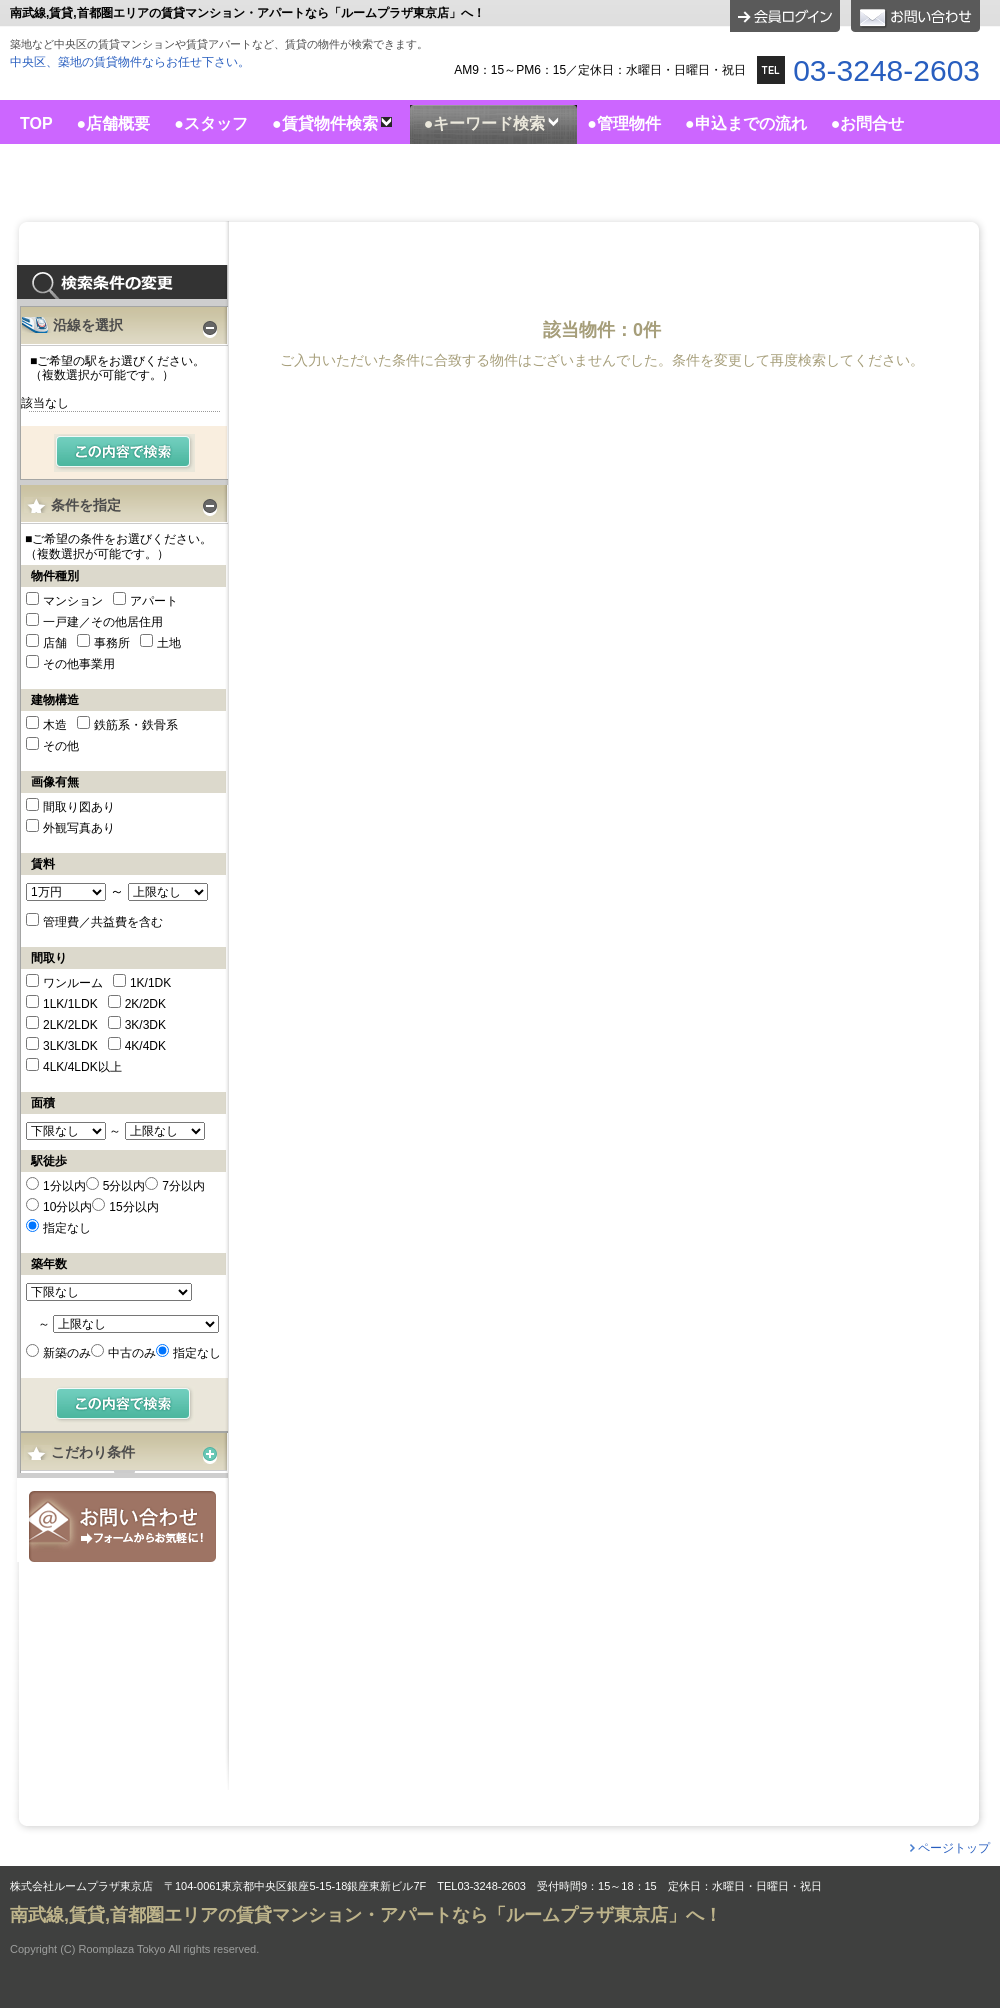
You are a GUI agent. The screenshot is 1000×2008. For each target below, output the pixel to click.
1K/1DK (150, 983)
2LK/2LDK (70, 1025)
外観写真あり (79, 828)
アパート (154, 601)
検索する (124, 453)
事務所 (112, 643)
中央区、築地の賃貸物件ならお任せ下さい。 (130, 62)
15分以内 (133, 1207)
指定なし (67, 1228)
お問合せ (122, 1526)
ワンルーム (73, 983)
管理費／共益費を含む (103, 922)
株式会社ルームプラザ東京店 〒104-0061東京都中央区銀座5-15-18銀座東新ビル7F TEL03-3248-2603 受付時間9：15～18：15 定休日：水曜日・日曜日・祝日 (416, 1886)
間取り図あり (79, 807)
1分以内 (64, 1186)
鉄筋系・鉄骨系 (136, 725)
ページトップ (954, 1848)
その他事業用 (79, 664)
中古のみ (132, 1353)
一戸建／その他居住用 (103, 622)
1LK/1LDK (70, 1004)
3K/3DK (145, 1025)
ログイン (785, 16)
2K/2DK (145, 1004)
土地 (169, 643)
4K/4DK (145, 1046)
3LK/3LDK (70, 1046)
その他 (61, 746)
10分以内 (67, 1207)
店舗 (55, 643)
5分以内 (124, 1186)
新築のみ (67, 1353)
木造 (55, 725)
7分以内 (183, 1186)
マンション (73, 601)
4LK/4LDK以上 (82, 1067)
